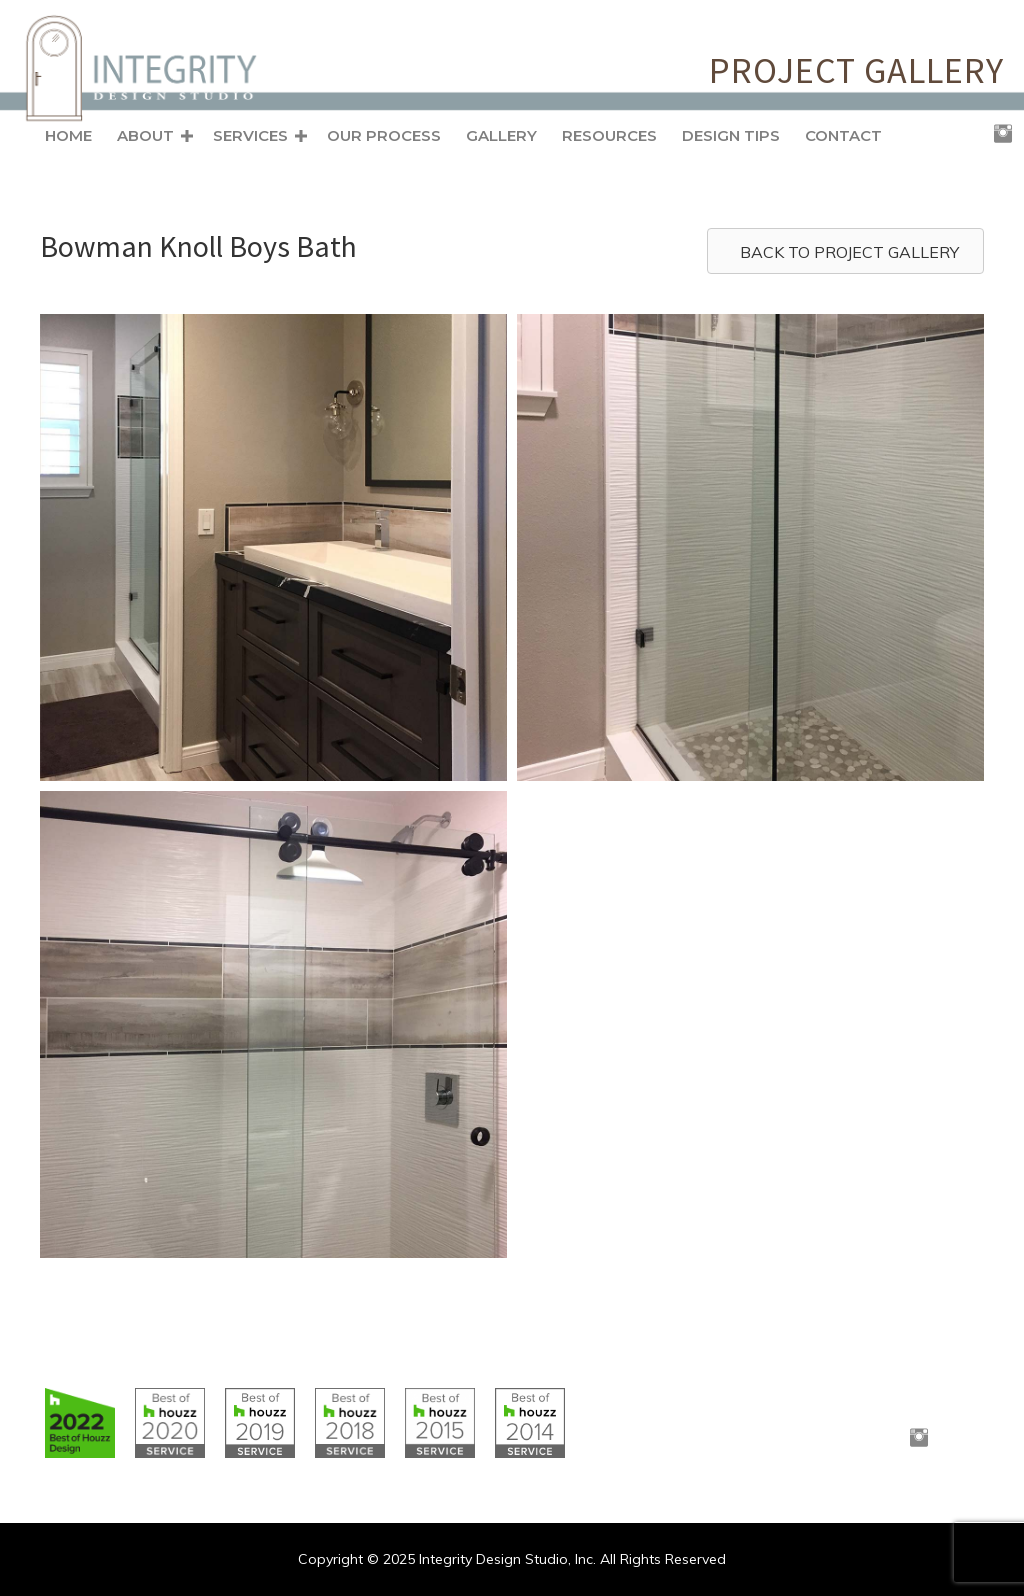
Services (250, 135)
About (145, 135)
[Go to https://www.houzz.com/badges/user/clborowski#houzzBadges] (80, 1423)
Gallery (501, 135)
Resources (609, 135)
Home (68, 135)
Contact (843, 135)
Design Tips (731, 135)
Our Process (384, 135)
